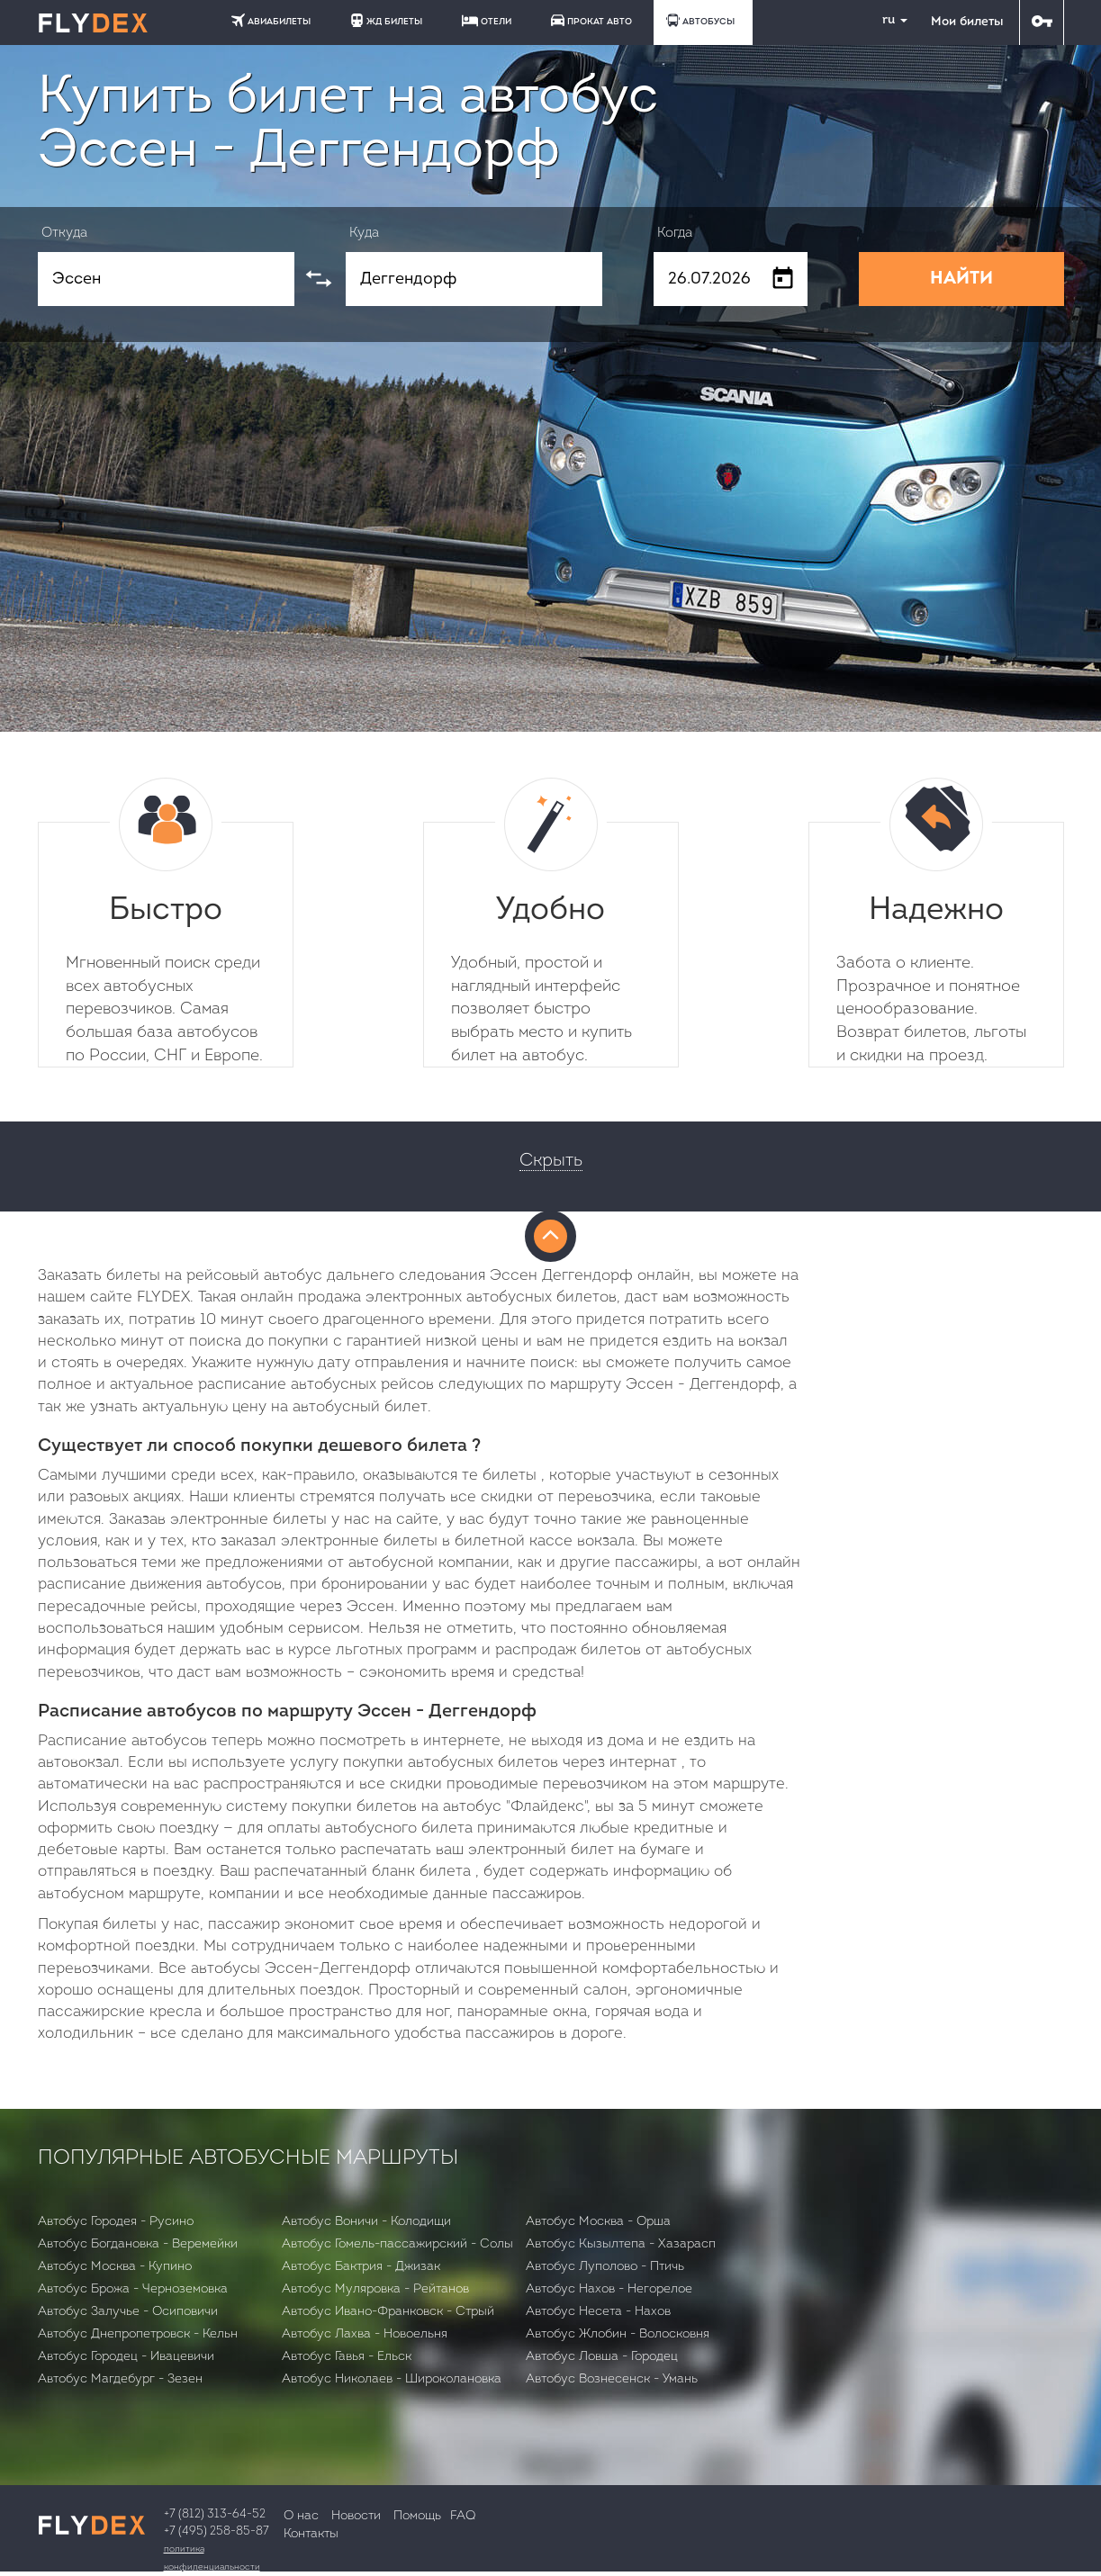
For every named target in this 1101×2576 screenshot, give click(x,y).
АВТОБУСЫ (700, 20)
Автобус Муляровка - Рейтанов (375, 2289)
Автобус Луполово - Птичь (605, 2267)
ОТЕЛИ (486, 21)
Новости (356, 2516)
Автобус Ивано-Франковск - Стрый (388, 2312)
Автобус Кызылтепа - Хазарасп (621, 2244)
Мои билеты (967, 22)
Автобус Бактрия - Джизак (361, 2267)
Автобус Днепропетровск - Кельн (138, 2334)
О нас (301, 2516)
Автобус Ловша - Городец (602, 2357)
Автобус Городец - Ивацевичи (126, 2357)
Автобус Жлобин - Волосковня (617, 2334)
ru (887, 20)
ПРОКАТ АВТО (591, 20)
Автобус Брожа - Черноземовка (133, 2289)
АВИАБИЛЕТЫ (271, 20)
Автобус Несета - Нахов (598, 2312)
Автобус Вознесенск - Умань (612, 2379)
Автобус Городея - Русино (116, 2222)
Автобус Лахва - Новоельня (364, 2334)
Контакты (311, 2534)
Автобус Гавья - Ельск (346, 2357)
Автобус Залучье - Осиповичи (128, 2312)
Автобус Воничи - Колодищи (366, 2222)
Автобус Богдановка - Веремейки (138, 2244)
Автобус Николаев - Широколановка (391, 2379)
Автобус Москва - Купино (115, 2267)
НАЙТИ (961, 279)
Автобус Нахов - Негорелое (609, 2289)
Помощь (417, 2516)
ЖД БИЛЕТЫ (386, 20)
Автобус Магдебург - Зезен (120, 2379)
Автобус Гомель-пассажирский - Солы (397, 2244)
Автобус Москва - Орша (598, 2222)
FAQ (462, 2516)
